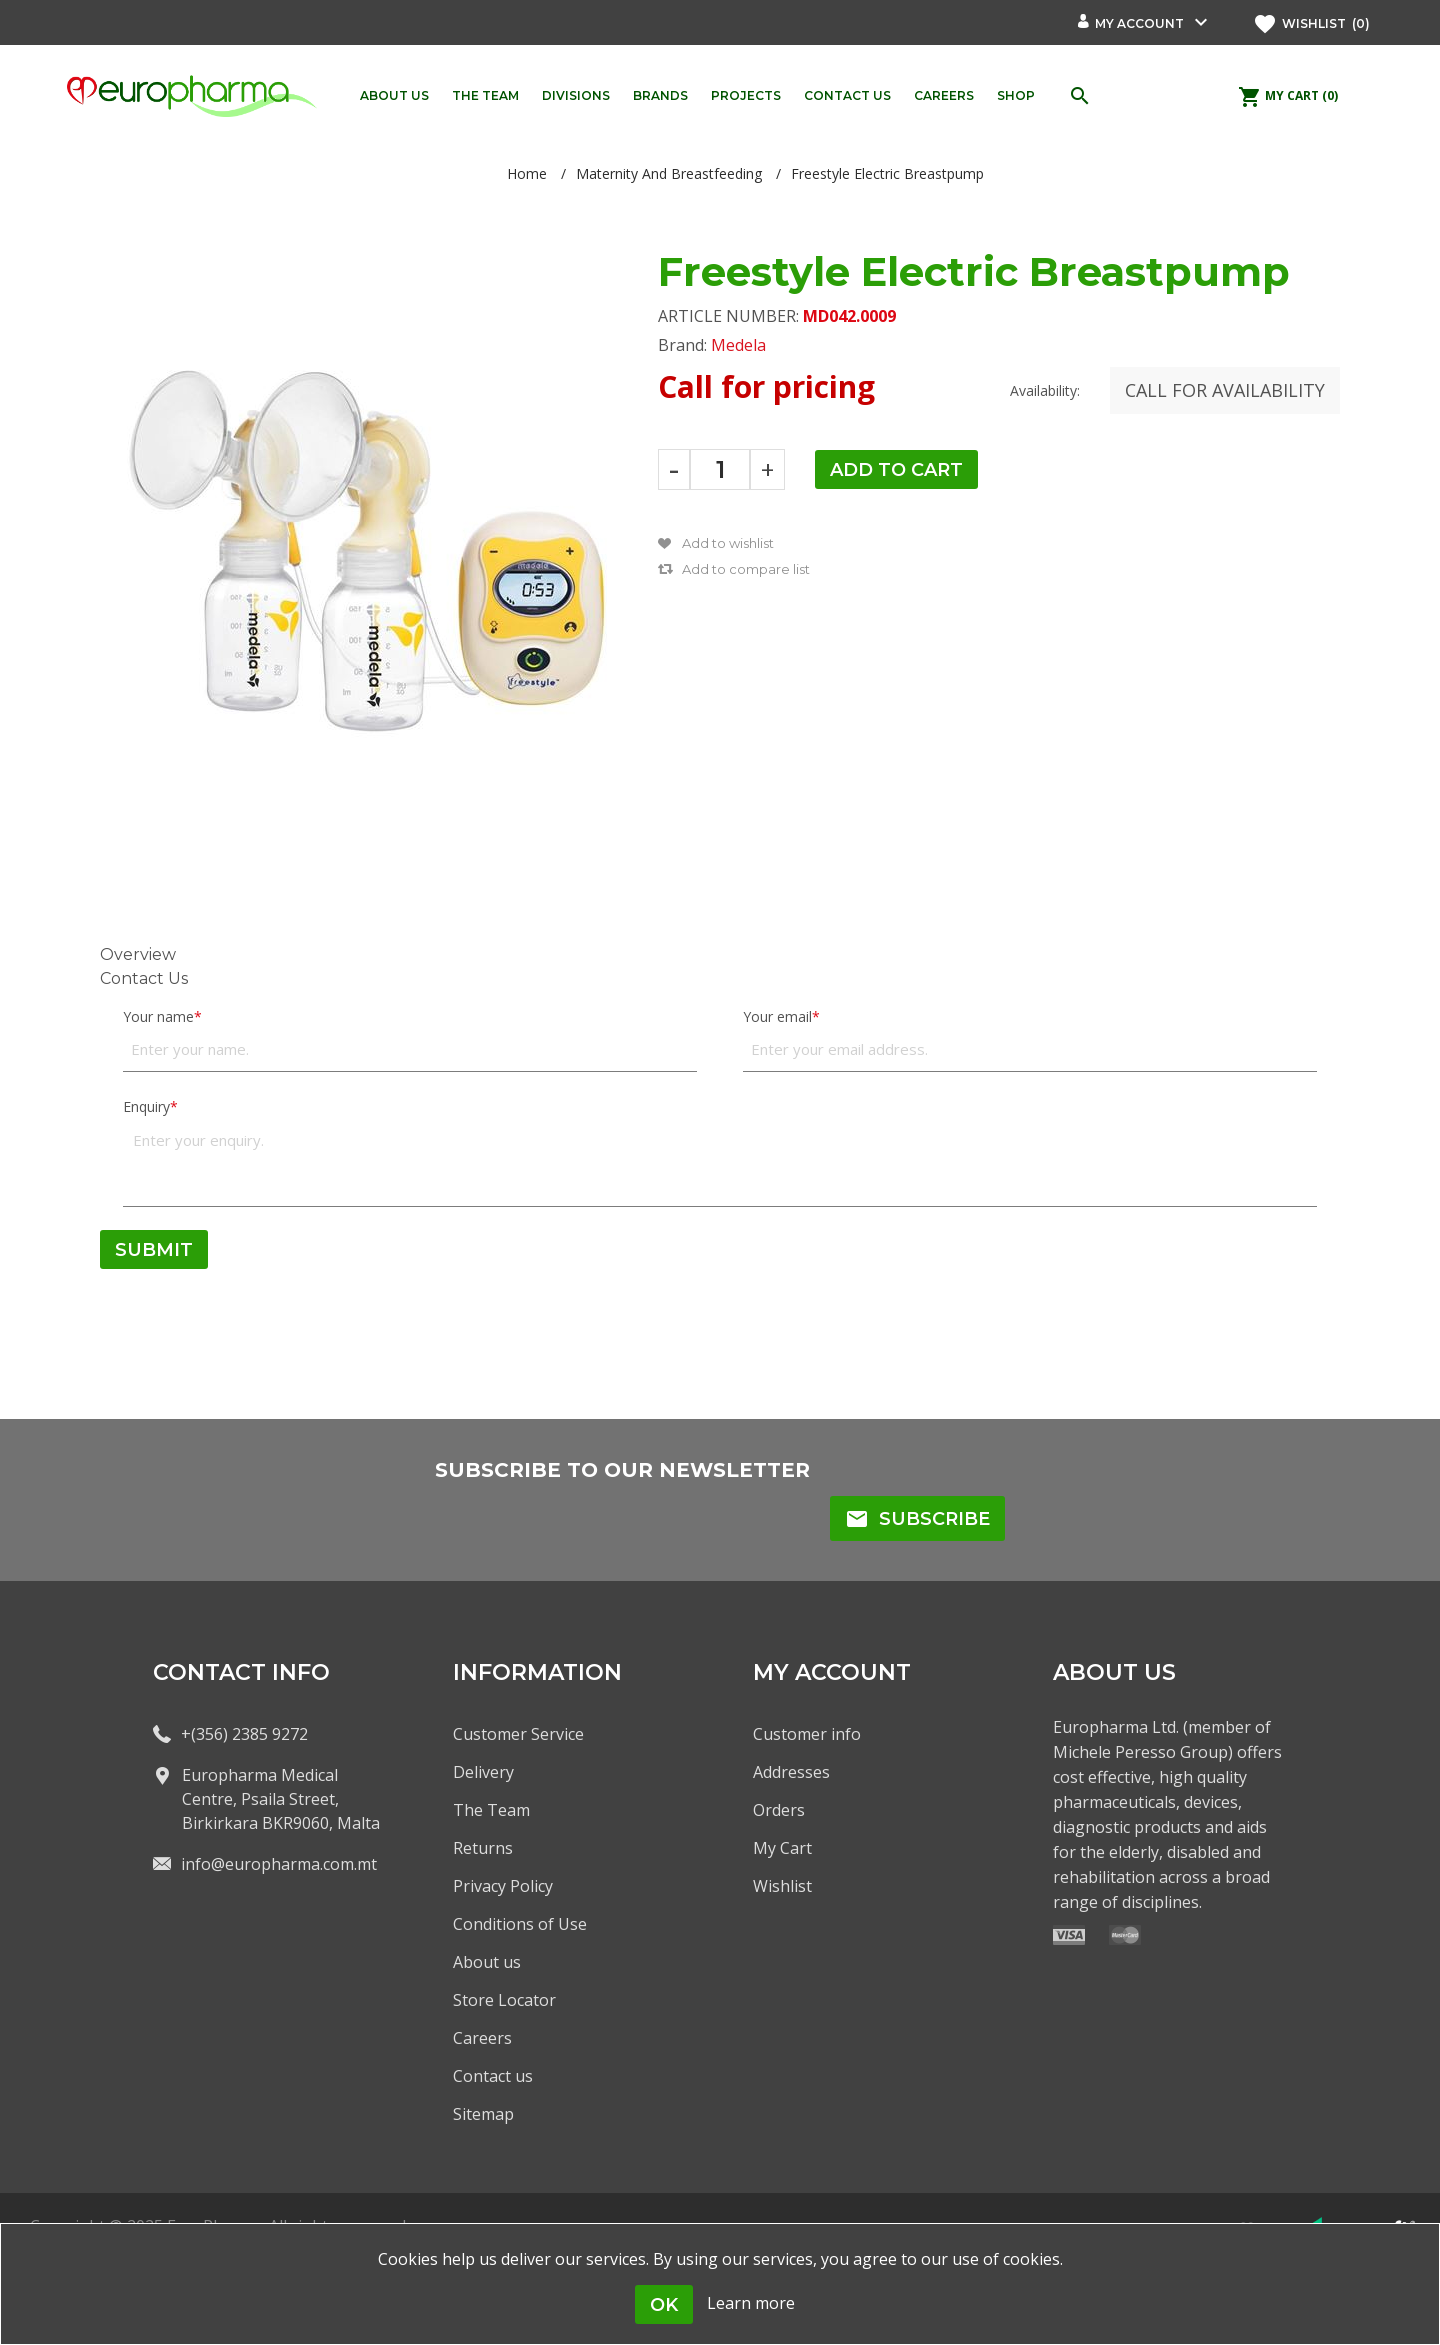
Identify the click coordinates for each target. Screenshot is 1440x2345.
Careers (482, 2038)
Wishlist (782, 1886)
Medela (738, 345)
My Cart (782, 1848)
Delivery (483, 1772)
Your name (158, 1016)
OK (664, 2305)
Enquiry (146, 1106)
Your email (777, 1016)
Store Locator (504, 2000)
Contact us (493, 2076)
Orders (779, 1810)
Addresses (791, 1772)
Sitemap (483, 2114)
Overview (138, 954)
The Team (491, 1810)
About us (487, 1962)
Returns (483, 1848)
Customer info (807, 1734)
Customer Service (518, 1734)
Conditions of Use (520, 1924)
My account (1139, 23)
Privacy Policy (503, 1886)
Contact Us (144, 978)
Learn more (751, 2303)
